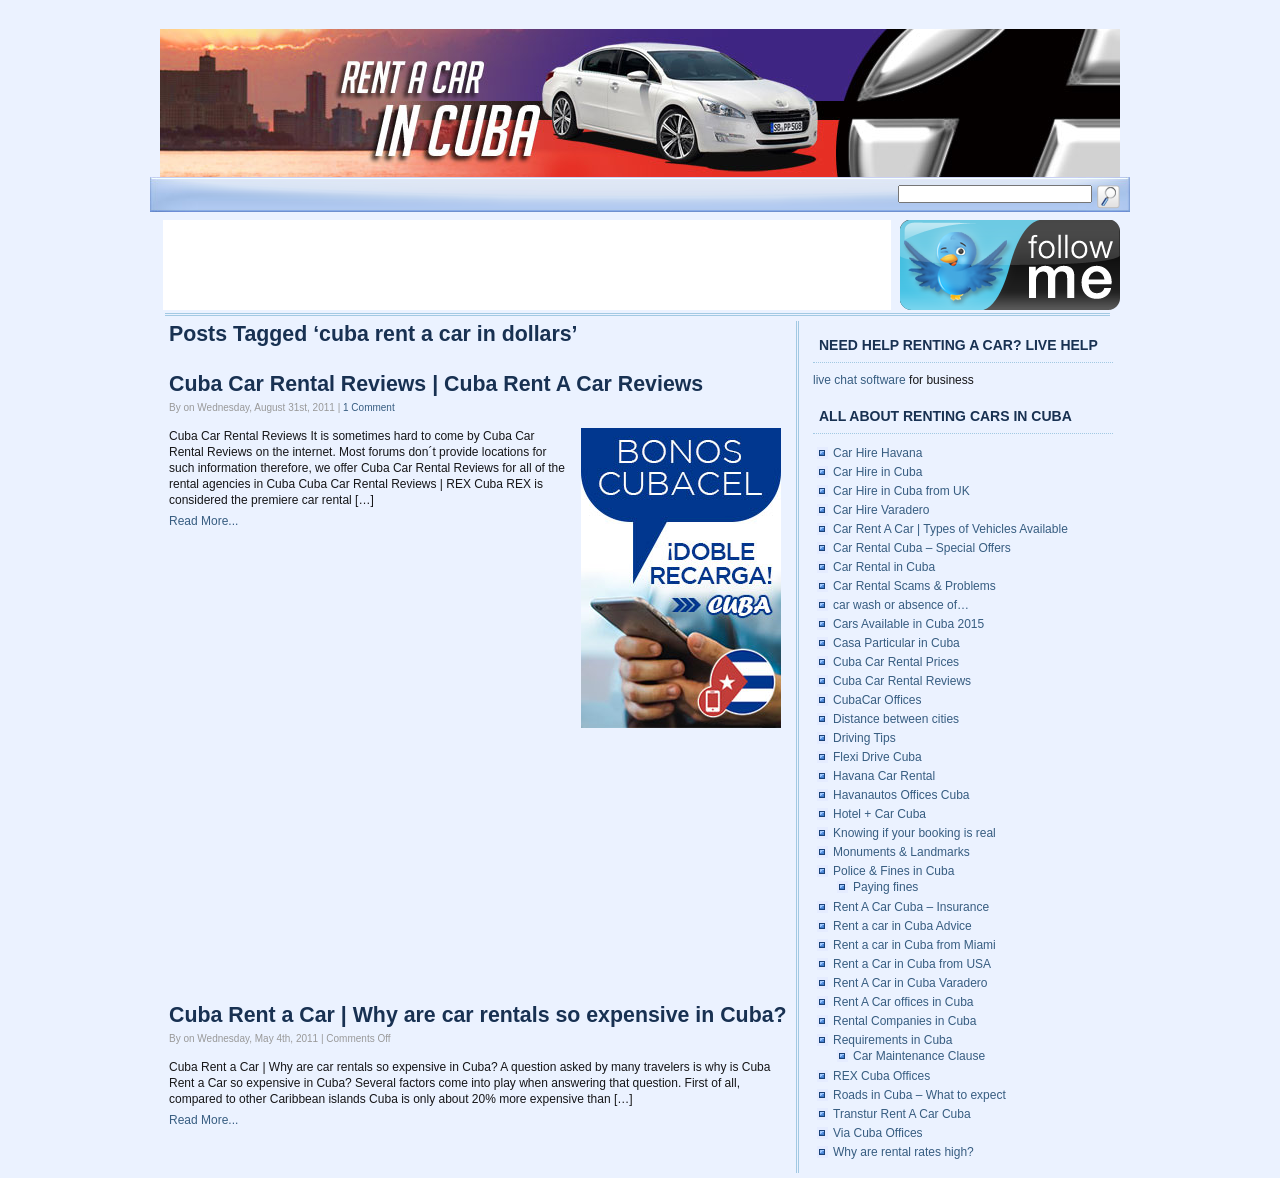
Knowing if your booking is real (914, 833)
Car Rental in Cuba (884, 567)
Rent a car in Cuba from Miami (914, 945)
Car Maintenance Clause (919, 1056)
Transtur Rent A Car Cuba (902, 1114)
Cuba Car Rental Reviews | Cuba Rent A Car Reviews (436, 384)
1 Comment (369, 407)
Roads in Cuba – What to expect (919, 1095)
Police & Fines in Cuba (893, 871)
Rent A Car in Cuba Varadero (910, 983)
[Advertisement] (527, 265)
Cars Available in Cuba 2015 (908, 624)
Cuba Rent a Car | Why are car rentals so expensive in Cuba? (478, 1015)
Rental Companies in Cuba (904, 1021)
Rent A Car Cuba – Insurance (911, 907)
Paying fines (885, 887)
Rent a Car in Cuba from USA (912, 964)
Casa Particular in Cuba (896, 643)
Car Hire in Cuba (877, 472)
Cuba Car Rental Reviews (902, 681)
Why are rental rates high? (903, 1152)
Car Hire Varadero (881, 510)
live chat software (859, 380)
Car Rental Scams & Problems (914, 586)
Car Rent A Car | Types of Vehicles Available (950, 529)
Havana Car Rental (884, 776)
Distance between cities (896, 719)
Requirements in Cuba (892, 1040)
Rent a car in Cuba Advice (902, 926)
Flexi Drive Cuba (877, 757)
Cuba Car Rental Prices (896, 662)
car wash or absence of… (901, 605)
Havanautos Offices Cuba (901, 795)
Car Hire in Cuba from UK (901, 491)
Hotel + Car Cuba (879, 814)
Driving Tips (864, 738)
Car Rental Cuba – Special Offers (922, 548)
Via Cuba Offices (878, 1133)
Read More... (203, 521)
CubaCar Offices (877, 700)
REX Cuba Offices (881, 1076)
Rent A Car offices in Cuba (903, 1002)
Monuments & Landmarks (901, 852)
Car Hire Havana (877, 453)
